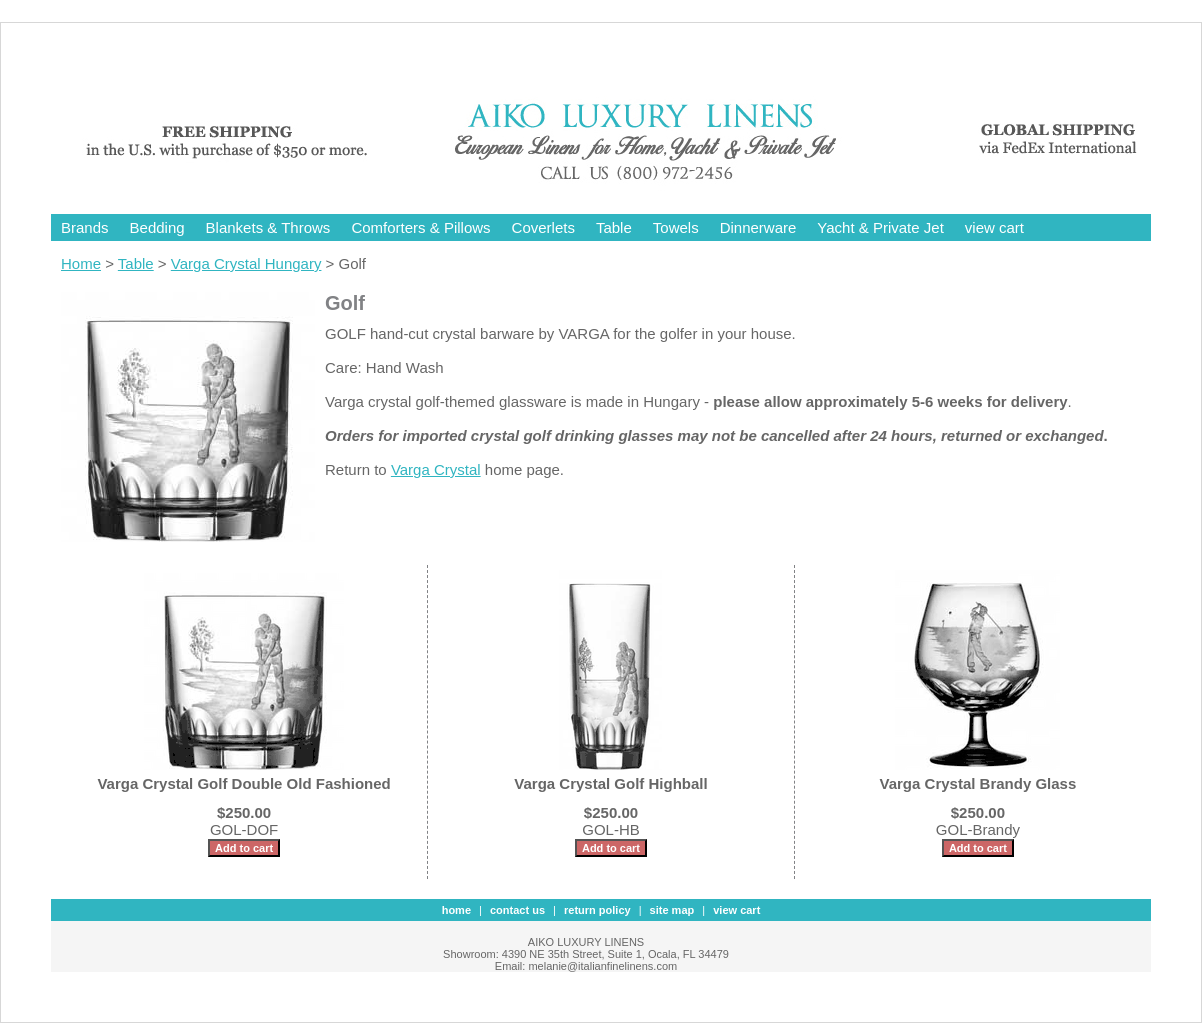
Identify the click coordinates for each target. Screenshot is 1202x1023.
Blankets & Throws (268, 227)
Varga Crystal (436, 469)
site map (672, 910)
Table (614, 227)
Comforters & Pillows (420, 227)
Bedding (157, 227)
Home (81, 263)
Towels (676, 227)
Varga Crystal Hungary (246, 263)
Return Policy (597, 910)
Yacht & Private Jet (880, 227)
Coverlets (543, 227)
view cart (994, 227)
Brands (85, 227)
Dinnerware (758, 227)
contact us (517, 910)
